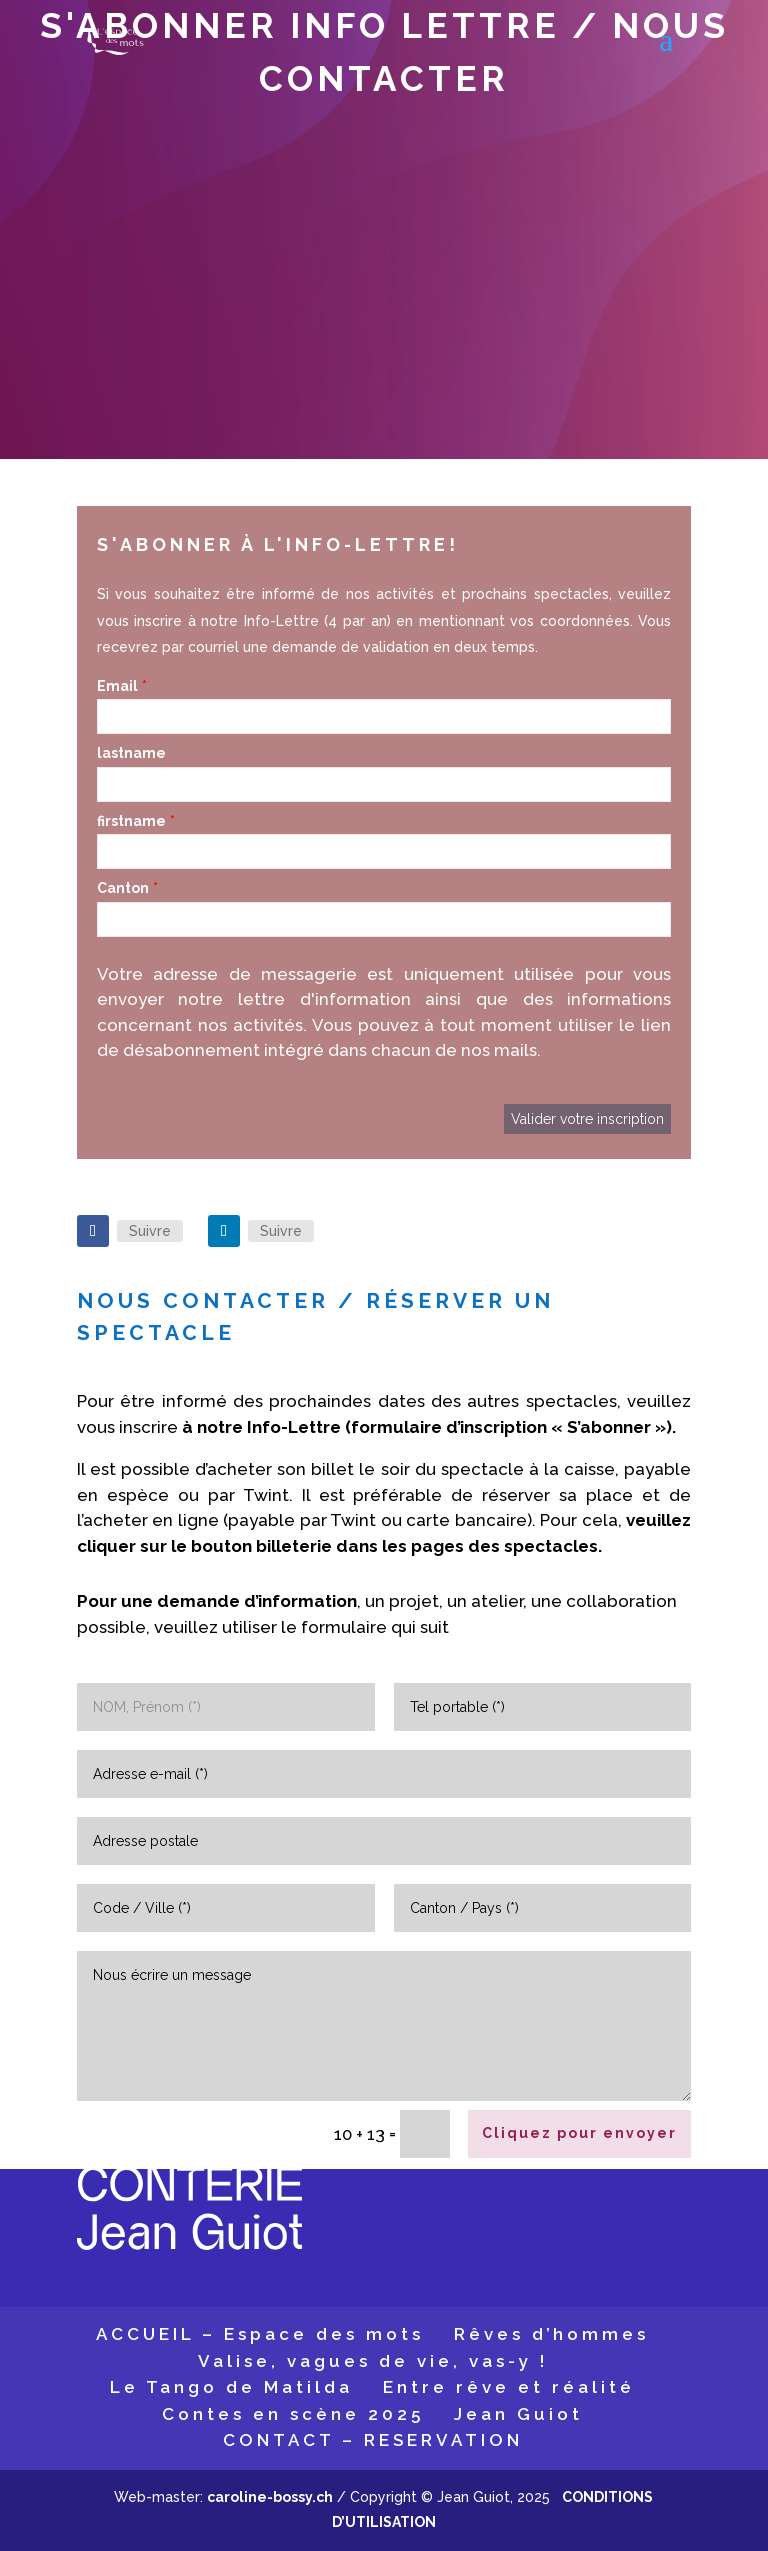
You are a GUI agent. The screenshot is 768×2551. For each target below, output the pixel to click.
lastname (131, 753)
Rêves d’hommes (551, 2334)
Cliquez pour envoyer (579, 2133)
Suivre (150, 1231)
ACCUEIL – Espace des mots (260, 2334)
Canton (123, 888)
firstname (131, 821)
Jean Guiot (518, 2414)
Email (117, 686)
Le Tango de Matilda (231, 2387)
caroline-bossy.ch (270, 2497)
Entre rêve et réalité (509, 2387)
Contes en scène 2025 (293, 2414)
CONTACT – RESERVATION (373, 2440)
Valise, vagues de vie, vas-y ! (373, 2361)
